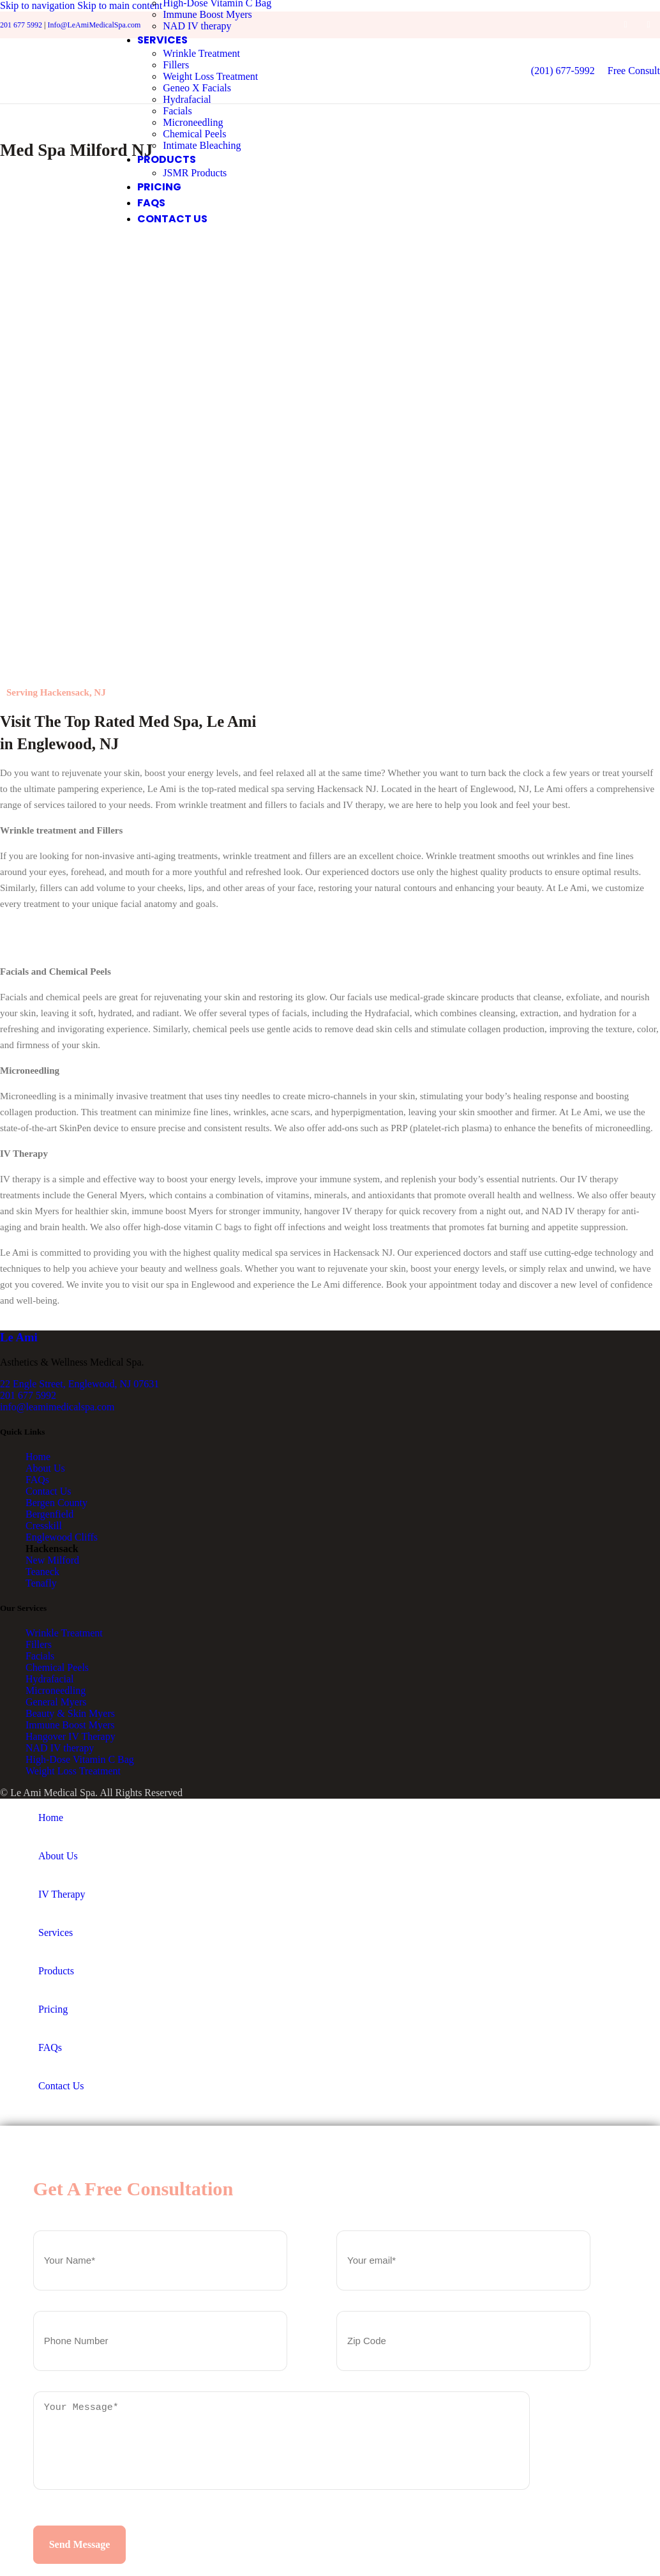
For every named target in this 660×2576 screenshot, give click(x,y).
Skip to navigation (38, 5)
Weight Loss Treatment (212, 77)
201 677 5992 (21, 24)
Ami (19, 1339)
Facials (179, 111)
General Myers (56, 1703)
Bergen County (56, 1504)
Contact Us (48, 1493)
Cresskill (44, 1527)
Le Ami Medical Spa (52, 1794)
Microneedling (195, 123)
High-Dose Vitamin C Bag (80, 1761)
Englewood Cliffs (62, 1539)
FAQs (37, 1481)
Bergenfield (49, 1516)
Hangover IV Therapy (71, 1738)
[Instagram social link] (648, 25)
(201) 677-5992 (563, 71)
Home (38, 1458)
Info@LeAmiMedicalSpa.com (93, 24)
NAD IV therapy (199, 26)
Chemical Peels (196, 134)
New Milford (52, 1562)
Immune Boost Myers (209, 15)
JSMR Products (197, 173)
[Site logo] (50, 107)
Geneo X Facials (199, 88)
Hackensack (52, 1550)
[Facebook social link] (625, 25)
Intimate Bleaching (204, 146)
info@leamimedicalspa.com (57, 1408)
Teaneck (42, 1573)
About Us (45, 1470)
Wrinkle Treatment (203, 54)
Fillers (178, 65)
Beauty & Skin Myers (70, 1715)
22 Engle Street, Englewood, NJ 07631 (79, 1385)
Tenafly (41, 1585)
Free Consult (634, 71)
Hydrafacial (189, 100)
